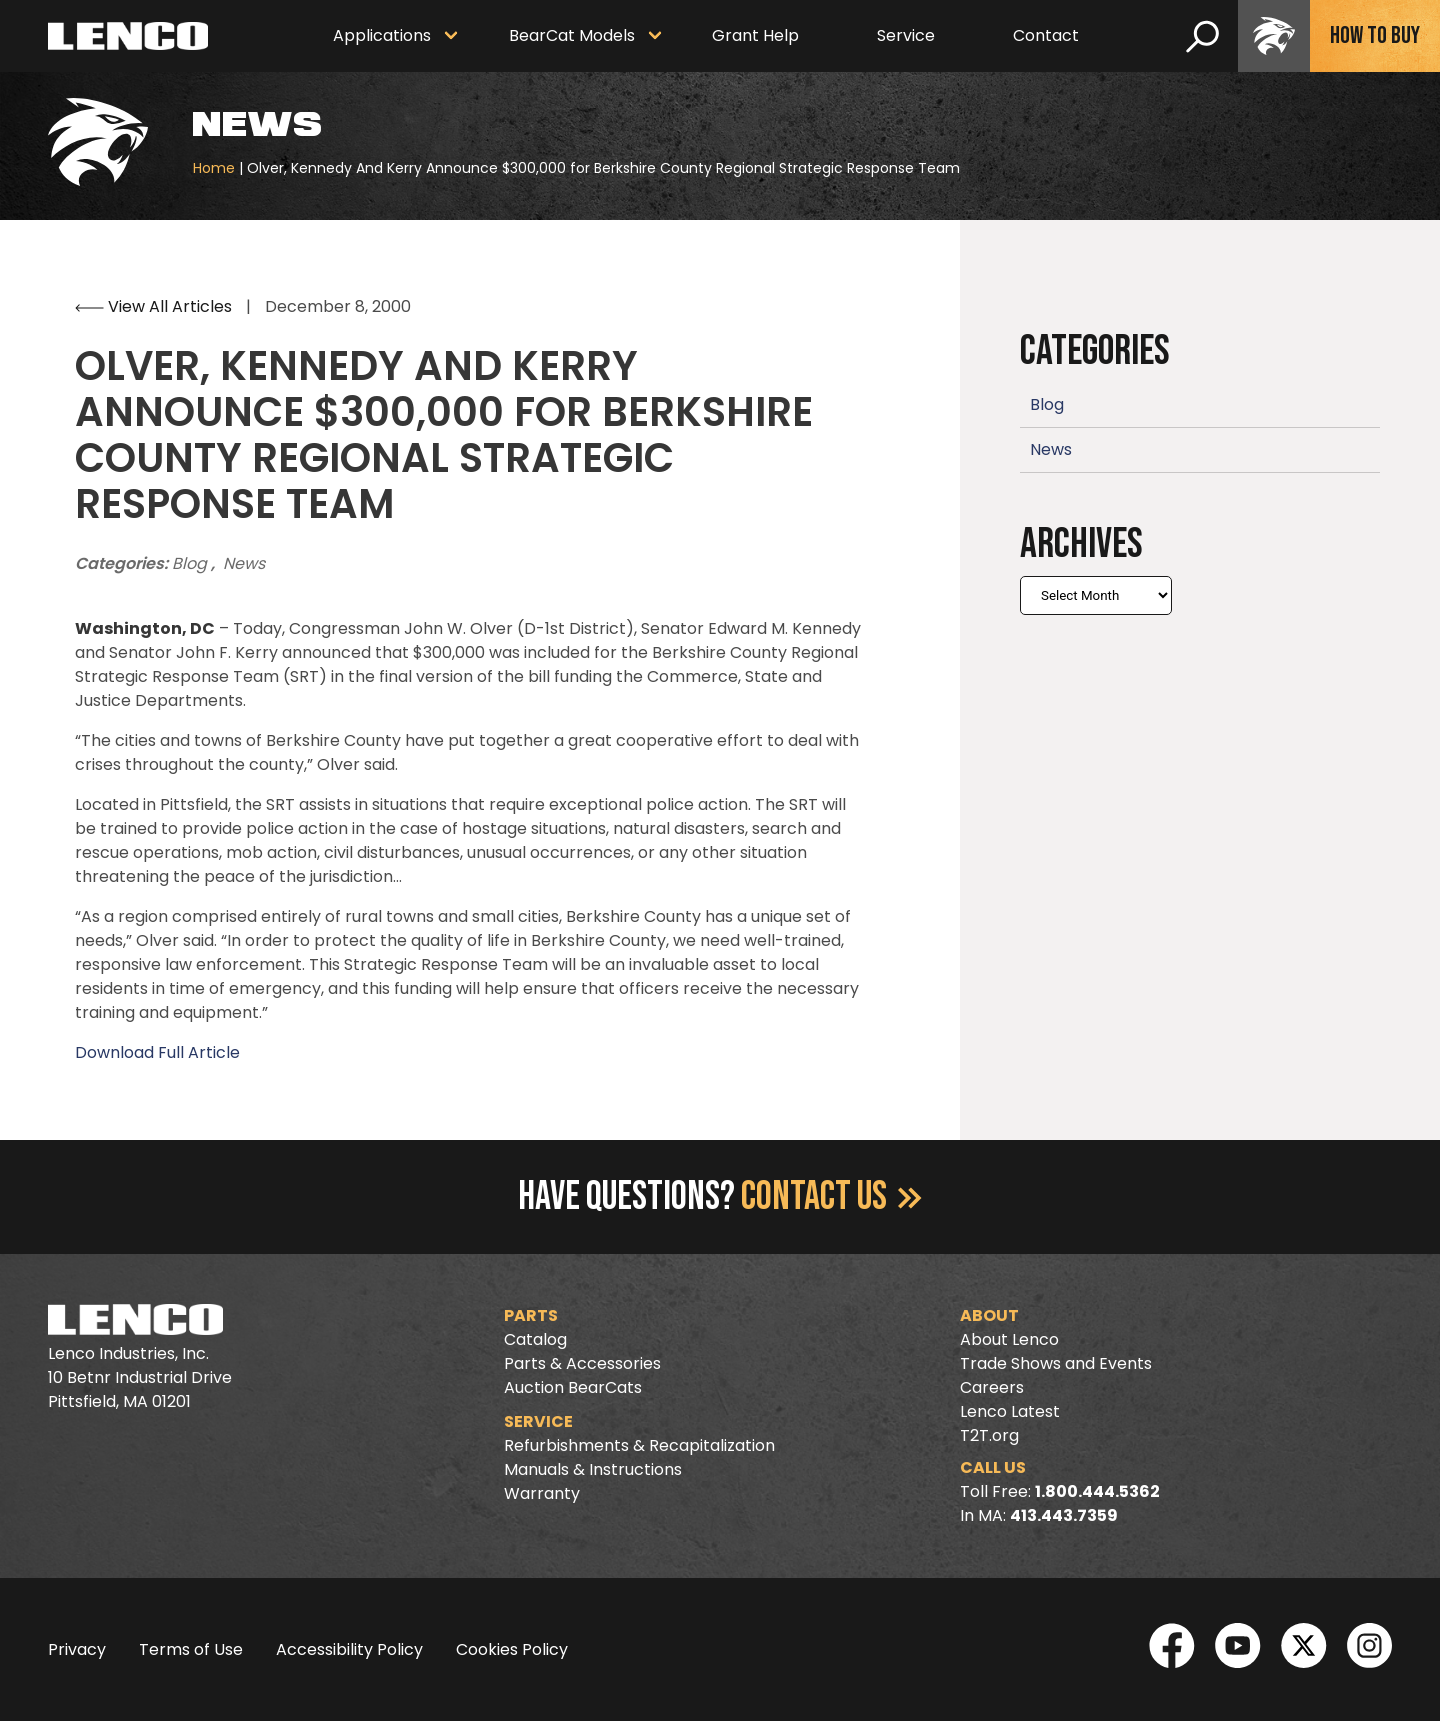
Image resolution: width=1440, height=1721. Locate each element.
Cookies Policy (512, 1649)
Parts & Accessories (582, 1363)
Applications (382, 35)
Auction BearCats (573, 1387)
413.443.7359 (1064, 1515)
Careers (992, 1387)
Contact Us (831, 1197)
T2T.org (989, 1435)
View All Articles (155, 306)
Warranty (542, 1493)
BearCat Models (572, 35)
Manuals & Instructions (593, 1469)
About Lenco (1009, 1339)
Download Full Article (157, 1052)
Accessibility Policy (349, 1649)
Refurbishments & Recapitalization (639, 1445)
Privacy (77, 1649)
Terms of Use (191, 1649)
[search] (1202, 36)
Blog (191, 563)
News (244, 563)
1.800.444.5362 (1097, 1491)
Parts (531, 1315)
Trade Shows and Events (1056, 1363)
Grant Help (755, 35)
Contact (1046, 35)
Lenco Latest (1010, 1411)
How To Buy (1375, 35)
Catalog (535, 1339)
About (989, 1315)
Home (214, 168)
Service (906, 35)
